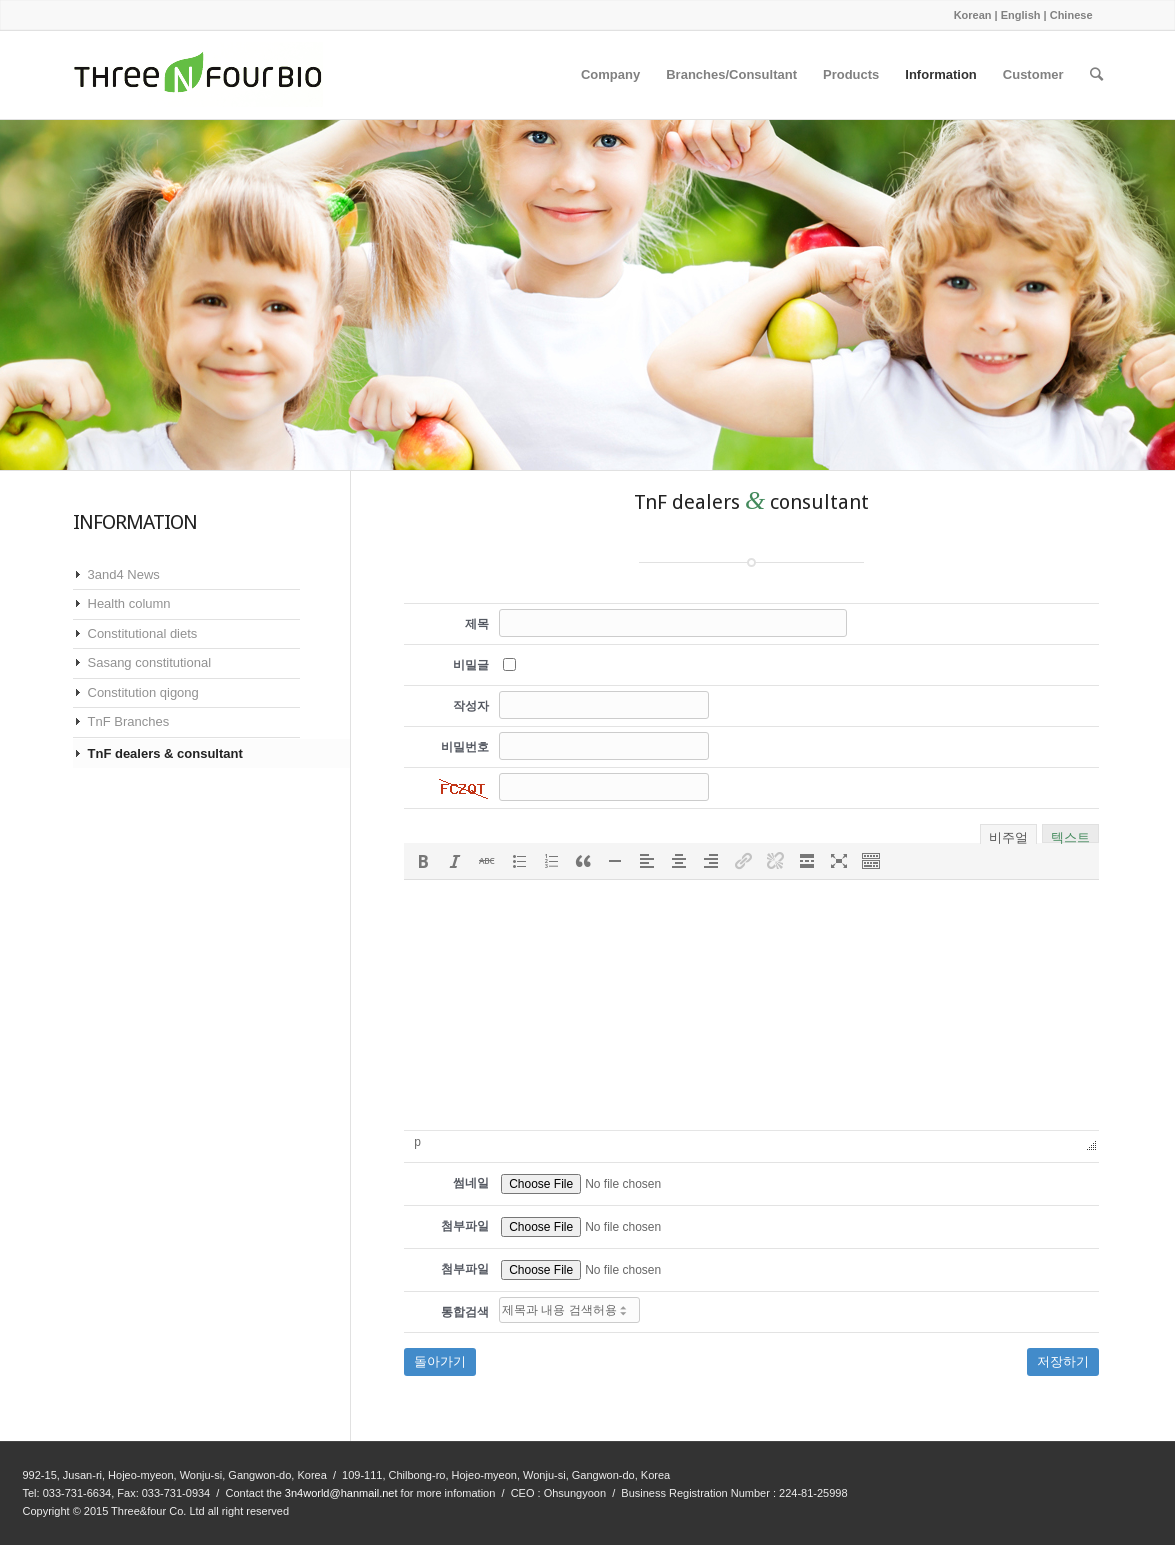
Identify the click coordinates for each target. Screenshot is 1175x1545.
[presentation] (423, 861)
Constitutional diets (143, 633)
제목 (477, 624)
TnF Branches (129, 721)
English (1021, 15)
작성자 (471, 706)
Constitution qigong (143, 692)
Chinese (1071, 15)
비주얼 (1008, 836)
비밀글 (471, 665)
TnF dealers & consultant (165, 753)
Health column (129, 603)
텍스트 (1070, 835)
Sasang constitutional (150, 662)
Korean (973, 15)
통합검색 (465, 1312)
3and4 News (124, 574)
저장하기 (1063, 1361)
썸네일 (471, 1183)
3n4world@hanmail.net (341, 1493)
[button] (423, 861)
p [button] (417, 1142)
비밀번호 (465, 747)
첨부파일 (465, 1226)
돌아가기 (440, 1361)
